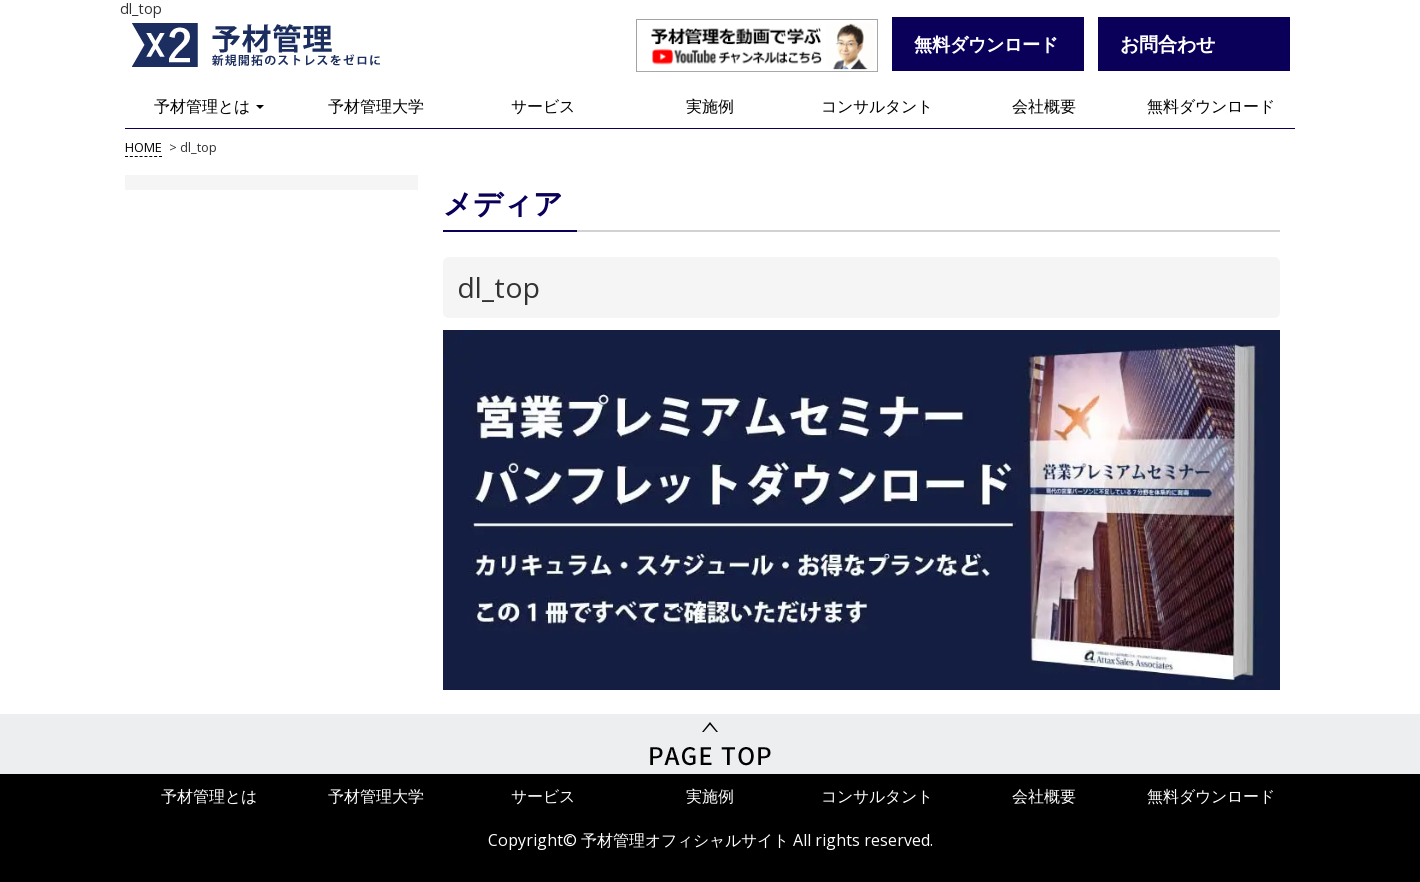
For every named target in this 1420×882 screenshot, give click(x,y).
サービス (543, 106)
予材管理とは (209, 106)
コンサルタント (877, 106)
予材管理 (280, 45)
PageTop (710, 744)
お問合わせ (1167, 43)
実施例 (710, 106)
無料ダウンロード (1211, 106)
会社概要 (1044, 106)
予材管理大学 (376, 106)
